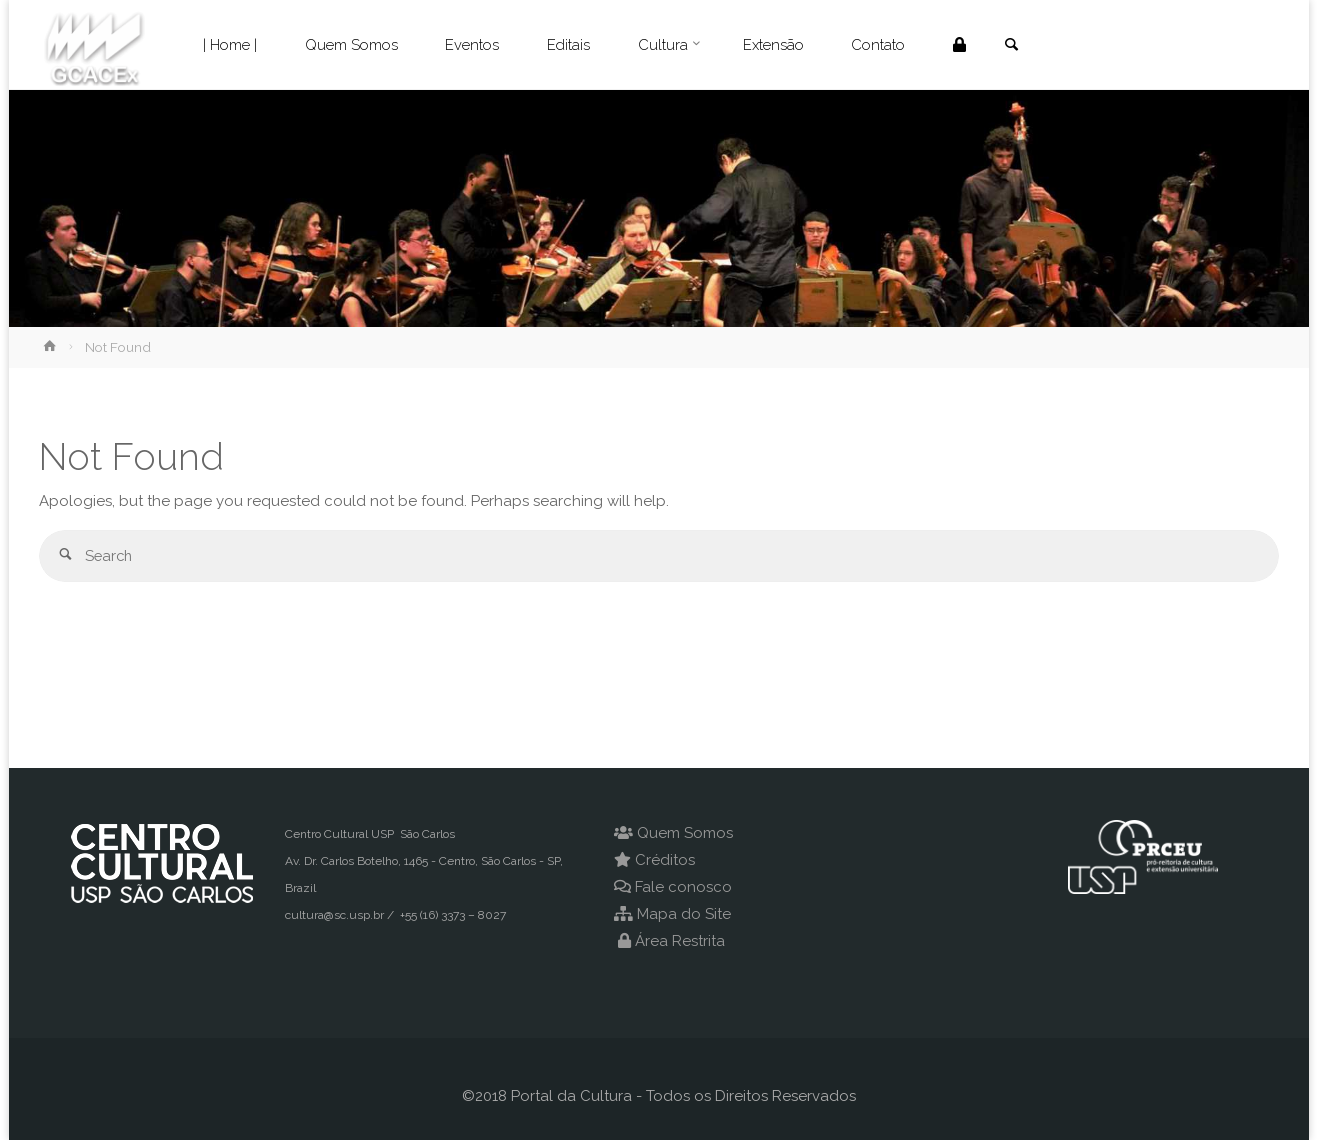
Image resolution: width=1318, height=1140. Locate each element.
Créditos (665, 860)
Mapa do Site (684, 914)
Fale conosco (683, 887)
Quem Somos (685, 833)
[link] (1015, 46)
